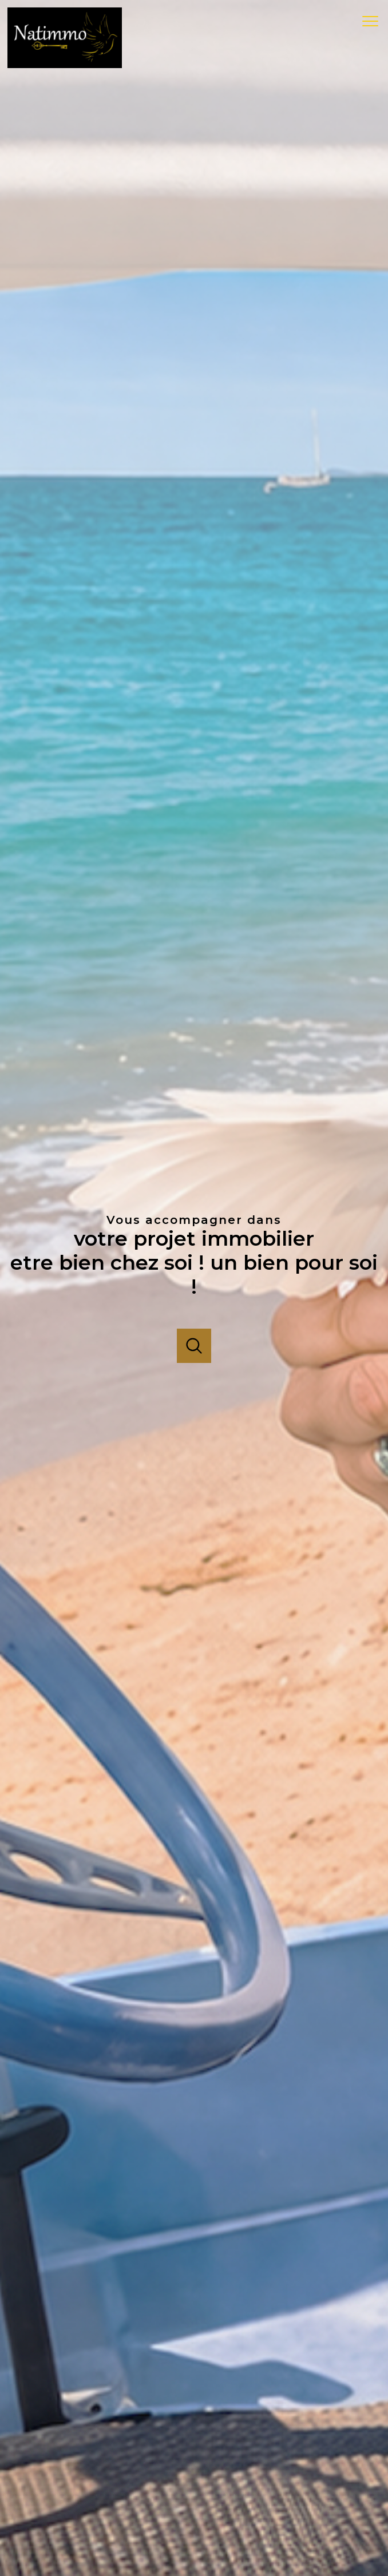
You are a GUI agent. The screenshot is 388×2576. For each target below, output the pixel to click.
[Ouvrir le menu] (373, 21)
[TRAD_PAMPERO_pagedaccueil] (64, 65)
